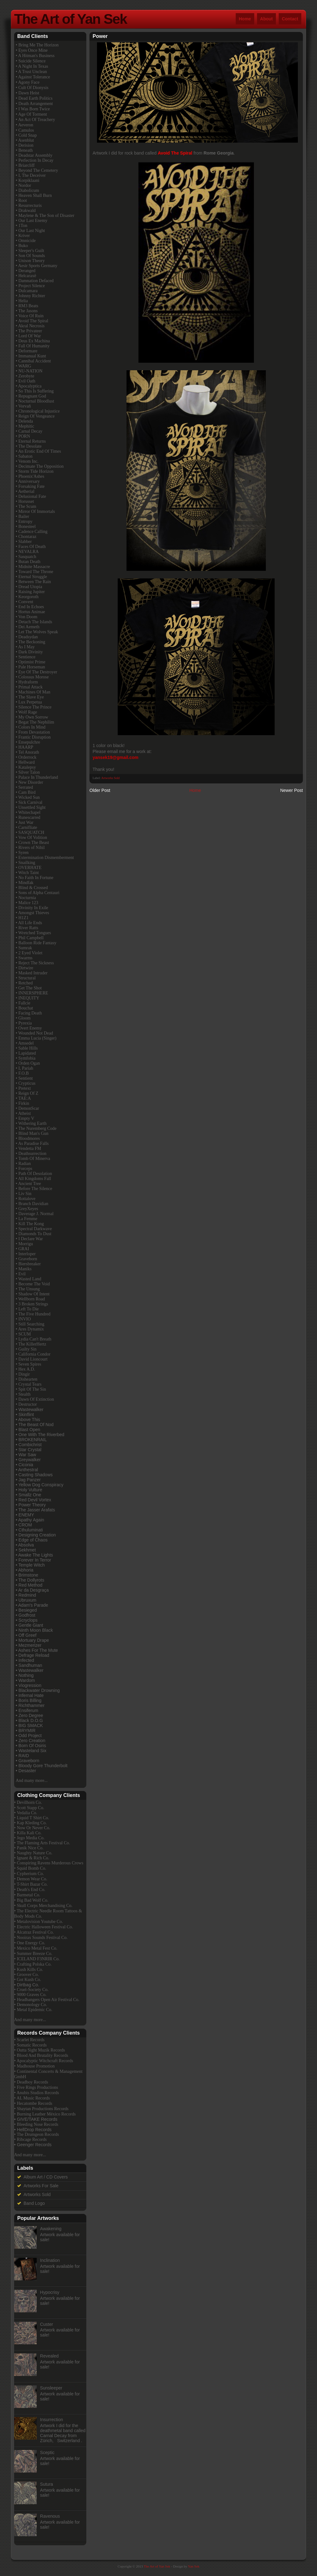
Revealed (49, 2355)
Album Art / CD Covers (46, 2176)
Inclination (50, 2260)
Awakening (51, 2228)
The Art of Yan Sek (70, 19)
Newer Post (291, 790)
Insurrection (51, 2419)
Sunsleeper (51, 2387)
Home (245, 18)
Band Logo (34, 2203)
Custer (46, 2324)
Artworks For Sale (41, 2185)
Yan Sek (193, 2566)
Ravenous (50, 2516)
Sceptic (47, 2452)
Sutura (46, 2484)
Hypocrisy (49, 2292)
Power (100, 36)
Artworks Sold (110, 778)
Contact (290, 18)
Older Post (99, 790)
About (266, 18)
